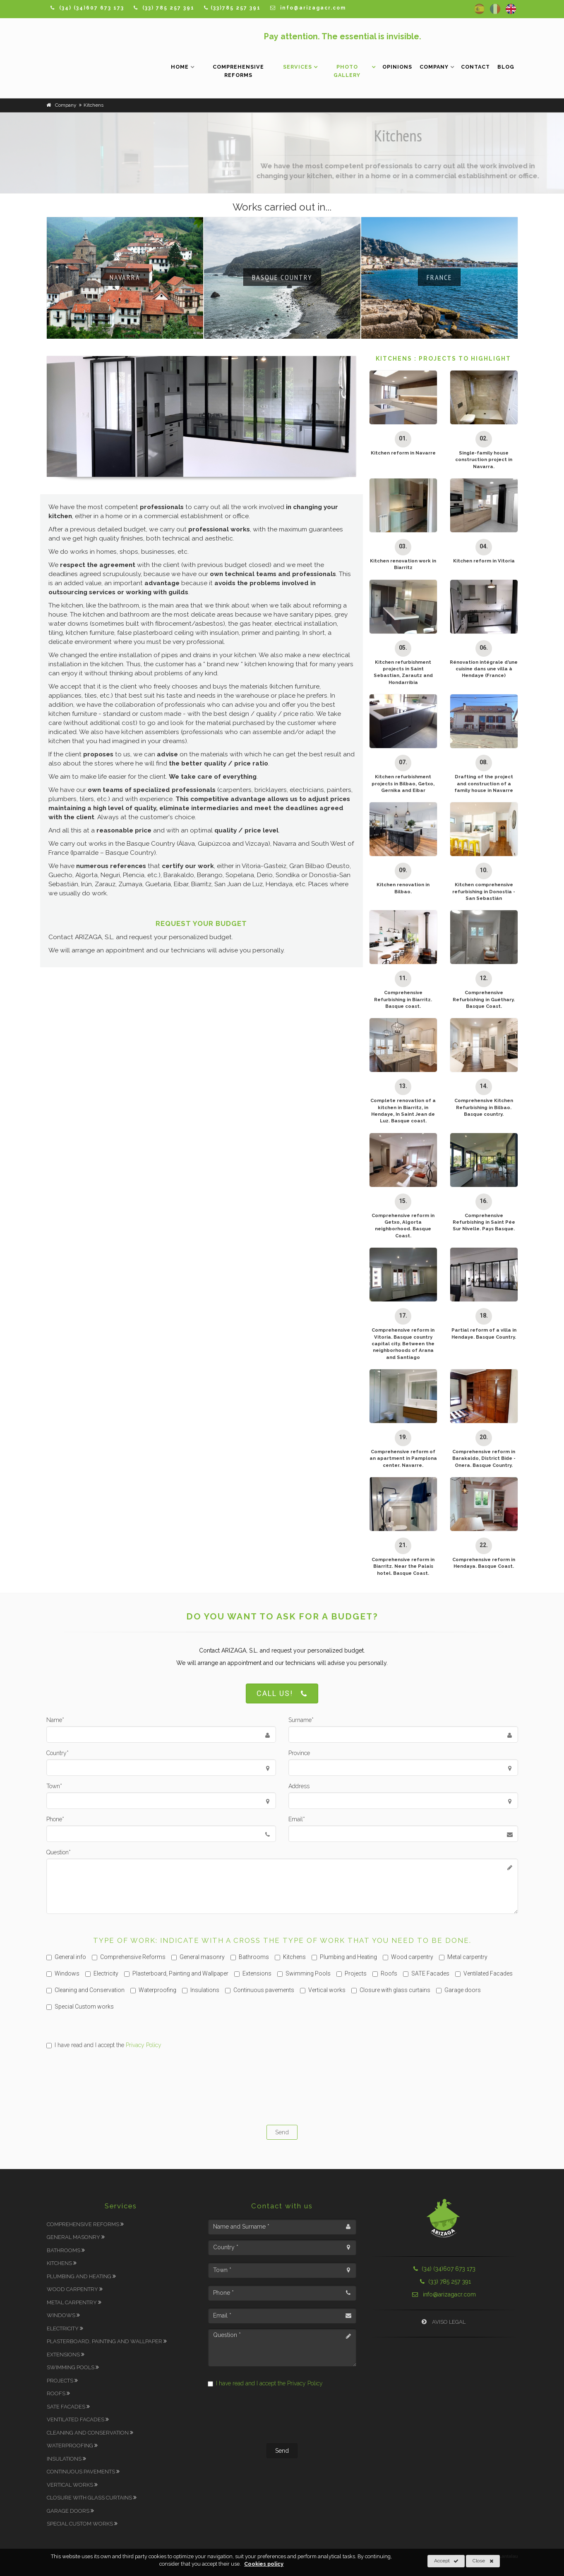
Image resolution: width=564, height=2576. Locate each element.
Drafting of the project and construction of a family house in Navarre (483, 783)
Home (180, 67)
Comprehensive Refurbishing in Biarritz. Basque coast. (403, 999)
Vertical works (323, 1990)
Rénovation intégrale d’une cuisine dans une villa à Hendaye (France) (484, 669)
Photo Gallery (347, 71)
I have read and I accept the (103, 2045)
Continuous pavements (259, 1990)
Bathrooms (249, 1957)
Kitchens (290, 1957)
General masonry (198, 1957)
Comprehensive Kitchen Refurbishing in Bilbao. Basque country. (483, 1107)
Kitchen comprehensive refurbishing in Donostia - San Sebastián (483, 891)
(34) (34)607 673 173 (443, 2268)
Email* (296, 1819)
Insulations (200, 1990)
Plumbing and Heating (344, 1957)
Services (297, 67)
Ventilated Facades (484, 1973)
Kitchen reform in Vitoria (484, 561)
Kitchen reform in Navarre (403, 453)
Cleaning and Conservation (85, 1990)
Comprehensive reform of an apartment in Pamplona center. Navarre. (403, 1458)
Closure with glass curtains (390, 1990)
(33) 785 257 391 (443, 2281)
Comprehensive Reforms (238, 71)
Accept (446, 2561)
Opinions (397, 67)
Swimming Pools (304, 1973)
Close (483, 2561)
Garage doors (458, 1990)
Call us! (282, 1693)
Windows (62, 1973)
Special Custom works (80, 2006)
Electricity (101, 1973)
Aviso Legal (444, 2322)
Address (299, 1786)
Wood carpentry (408, 1957)
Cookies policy (263, 2564)
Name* (55, 1720)
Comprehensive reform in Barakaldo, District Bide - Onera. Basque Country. (484, 1458)
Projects (351, 1973)
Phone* (55, 1819)
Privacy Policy (143, 2045)
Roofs (384, 1973)
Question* (58, 1852)
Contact (475, 67)
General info (66, 1957)
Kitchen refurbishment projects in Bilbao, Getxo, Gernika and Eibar (403, 783)
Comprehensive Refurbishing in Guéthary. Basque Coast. (484, 999)
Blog (505, 67)
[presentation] (282, 2086)
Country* (57, 1753)
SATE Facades (426, 1973)
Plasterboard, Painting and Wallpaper (176, 1973)
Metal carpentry (463, 1957)
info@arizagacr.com (443, 2294)
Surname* (301, 1720)
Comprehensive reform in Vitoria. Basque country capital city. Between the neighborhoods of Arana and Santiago (403, 1343)
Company (434, 67)
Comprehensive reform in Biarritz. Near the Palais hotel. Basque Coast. (403, 1566)
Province (299, 1753)
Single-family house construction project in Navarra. (483, 459)
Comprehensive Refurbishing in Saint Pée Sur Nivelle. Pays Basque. (484, 1222)
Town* (54, 1786)
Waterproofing (153, 1990)
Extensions (252, 1973)
